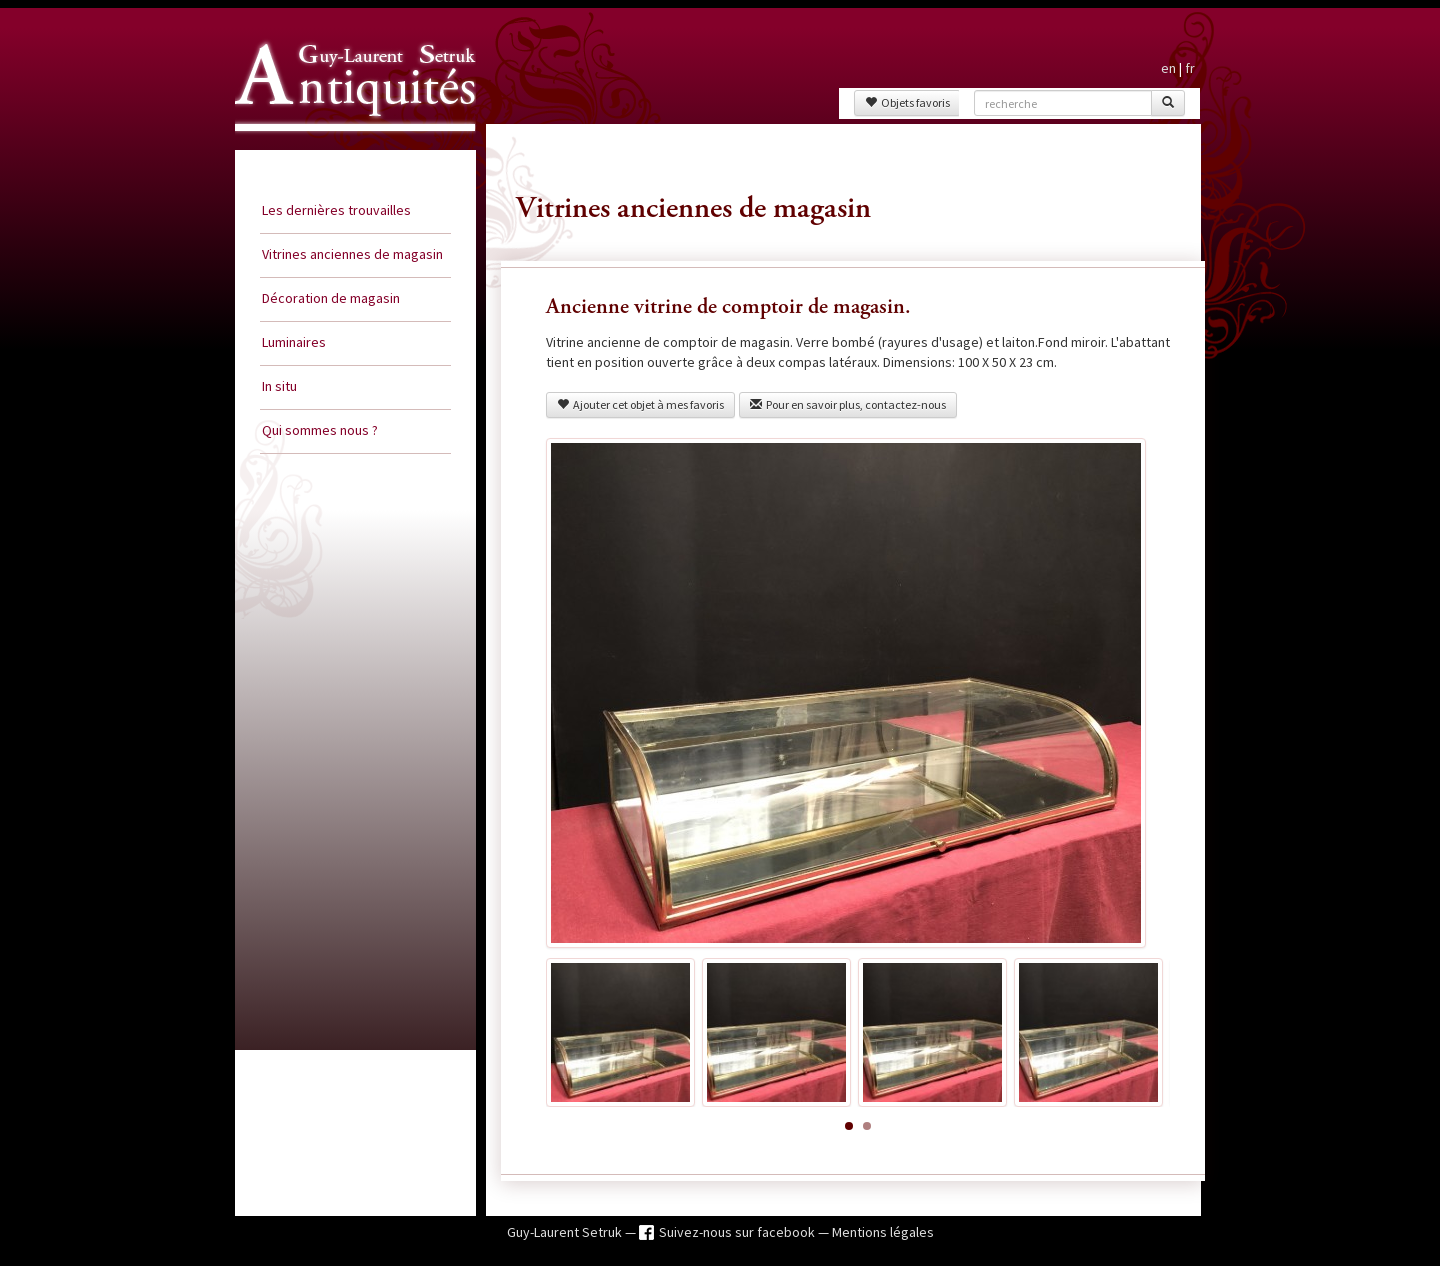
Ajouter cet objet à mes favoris (640, 404)
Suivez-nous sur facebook (738, 1232)
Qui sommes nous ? (320, 430)
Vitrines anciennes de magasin (352, 254)
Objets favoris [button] (907, 102)
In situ (279, 386)
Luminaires (294, 342)
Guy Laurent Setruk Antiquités (347, 149)
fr (1190, 68)
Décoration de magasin (331, 298)
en (1168, 68)
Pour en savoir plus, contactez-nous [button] (848, 404)
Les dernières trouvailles (336, 210)
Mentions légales (883, 1232)
